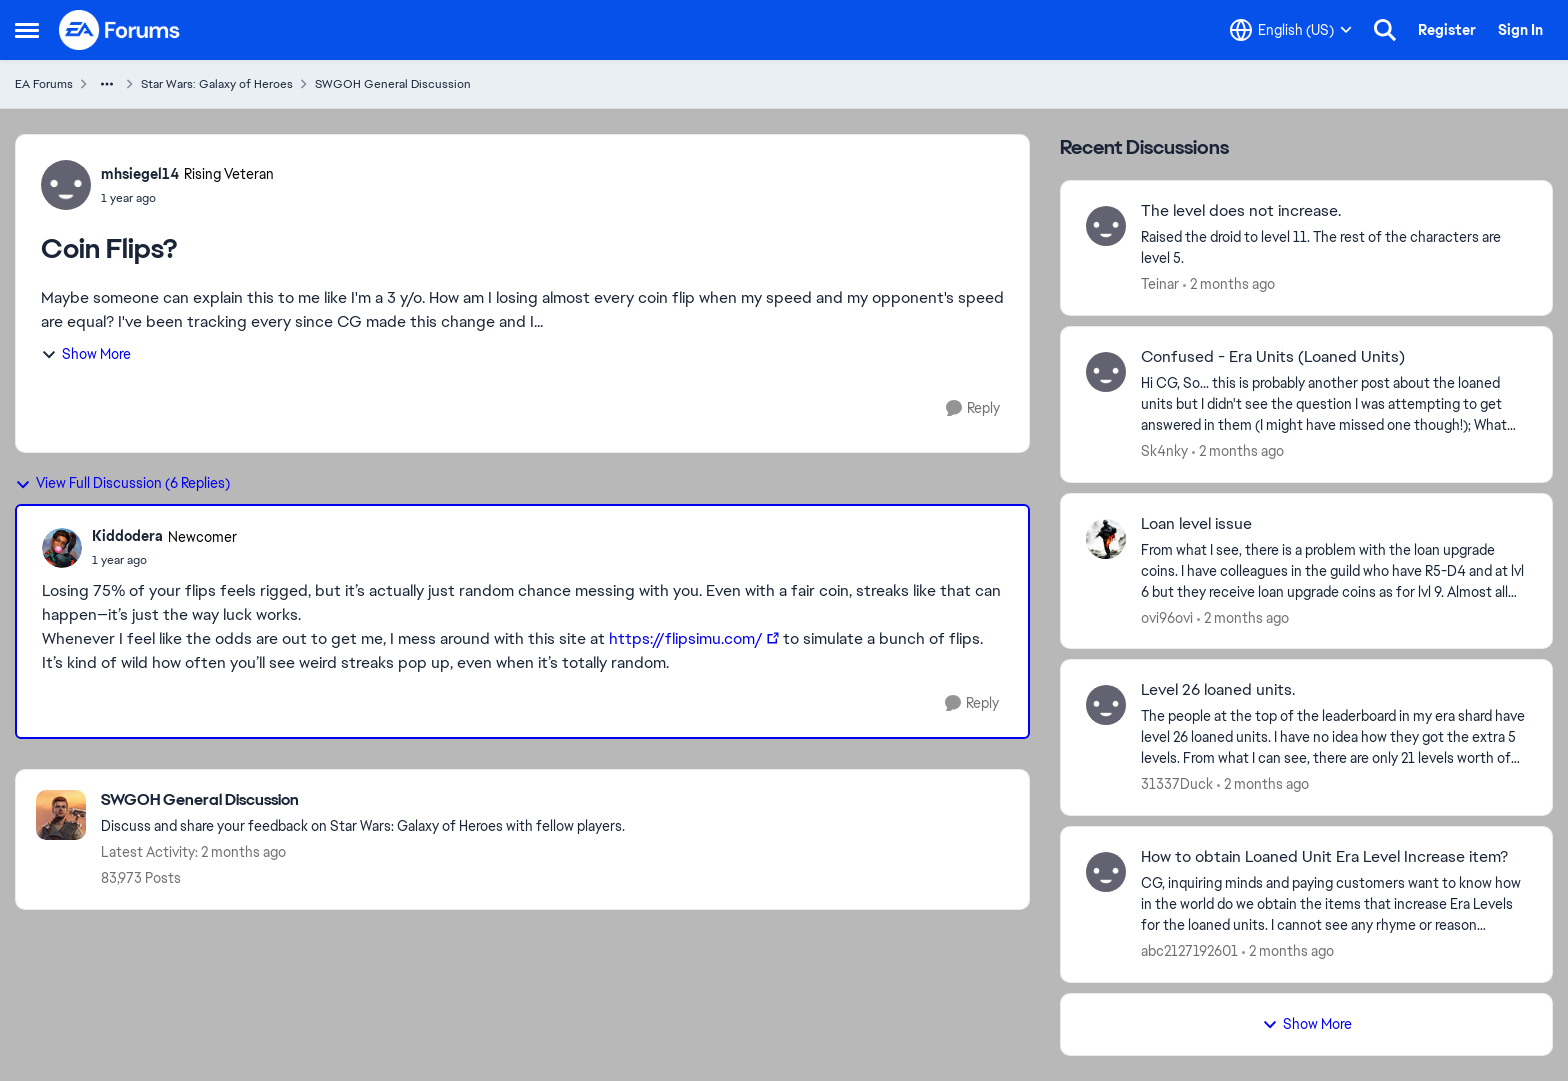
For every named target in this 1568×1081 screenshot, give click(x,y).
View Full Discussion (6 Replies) (122, 483)
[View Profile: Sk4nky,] (1106, 372)
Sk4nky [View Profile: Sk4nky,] (1164, 451)
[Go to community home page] (120, 30)
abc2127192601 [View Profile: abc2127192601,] (1189, 951)
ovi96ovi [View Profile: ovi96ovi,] (1167, 617)
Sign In (1520, 30)
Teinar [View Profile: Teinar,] (1160, 284)
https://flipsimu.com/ (686, 638)
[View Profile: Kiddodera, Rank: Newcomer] (62, 548)
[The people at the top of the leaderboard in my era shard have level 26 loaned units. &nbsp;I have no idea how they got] (1334, 737)
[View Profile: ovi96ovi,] (1106, 539)
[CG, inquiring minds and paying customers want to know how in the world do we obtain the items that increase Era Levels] (1334, 904)
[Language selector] (1291, 30)
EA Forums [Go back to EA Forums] (44, 84)
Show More (86, 354)
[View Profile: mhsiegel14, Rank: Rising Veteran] (66, 185)
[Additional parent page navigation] (107, 84)
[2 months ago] (1229, 284)
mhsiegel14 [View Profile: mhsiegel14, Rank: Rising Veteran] (140, 174)
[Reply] (973, 408)
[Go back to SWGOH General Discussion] (363, 800)
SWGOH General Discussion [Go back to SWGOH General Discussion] (393, 84)
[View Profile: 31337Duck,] (1106, 705)
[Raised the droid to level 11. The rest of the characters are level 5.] (1334, 248)
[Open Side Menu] (27, 30)
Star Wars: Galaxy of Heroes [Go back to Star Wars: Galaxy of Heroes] (217, 84)
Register (1447, 30)
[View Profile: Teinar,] (1106, 226)
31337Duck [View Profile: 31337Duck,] (1177, 784)
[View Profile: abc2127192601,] (1106, 872)
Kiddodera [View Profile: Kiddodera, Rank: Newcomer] (127, 536)
